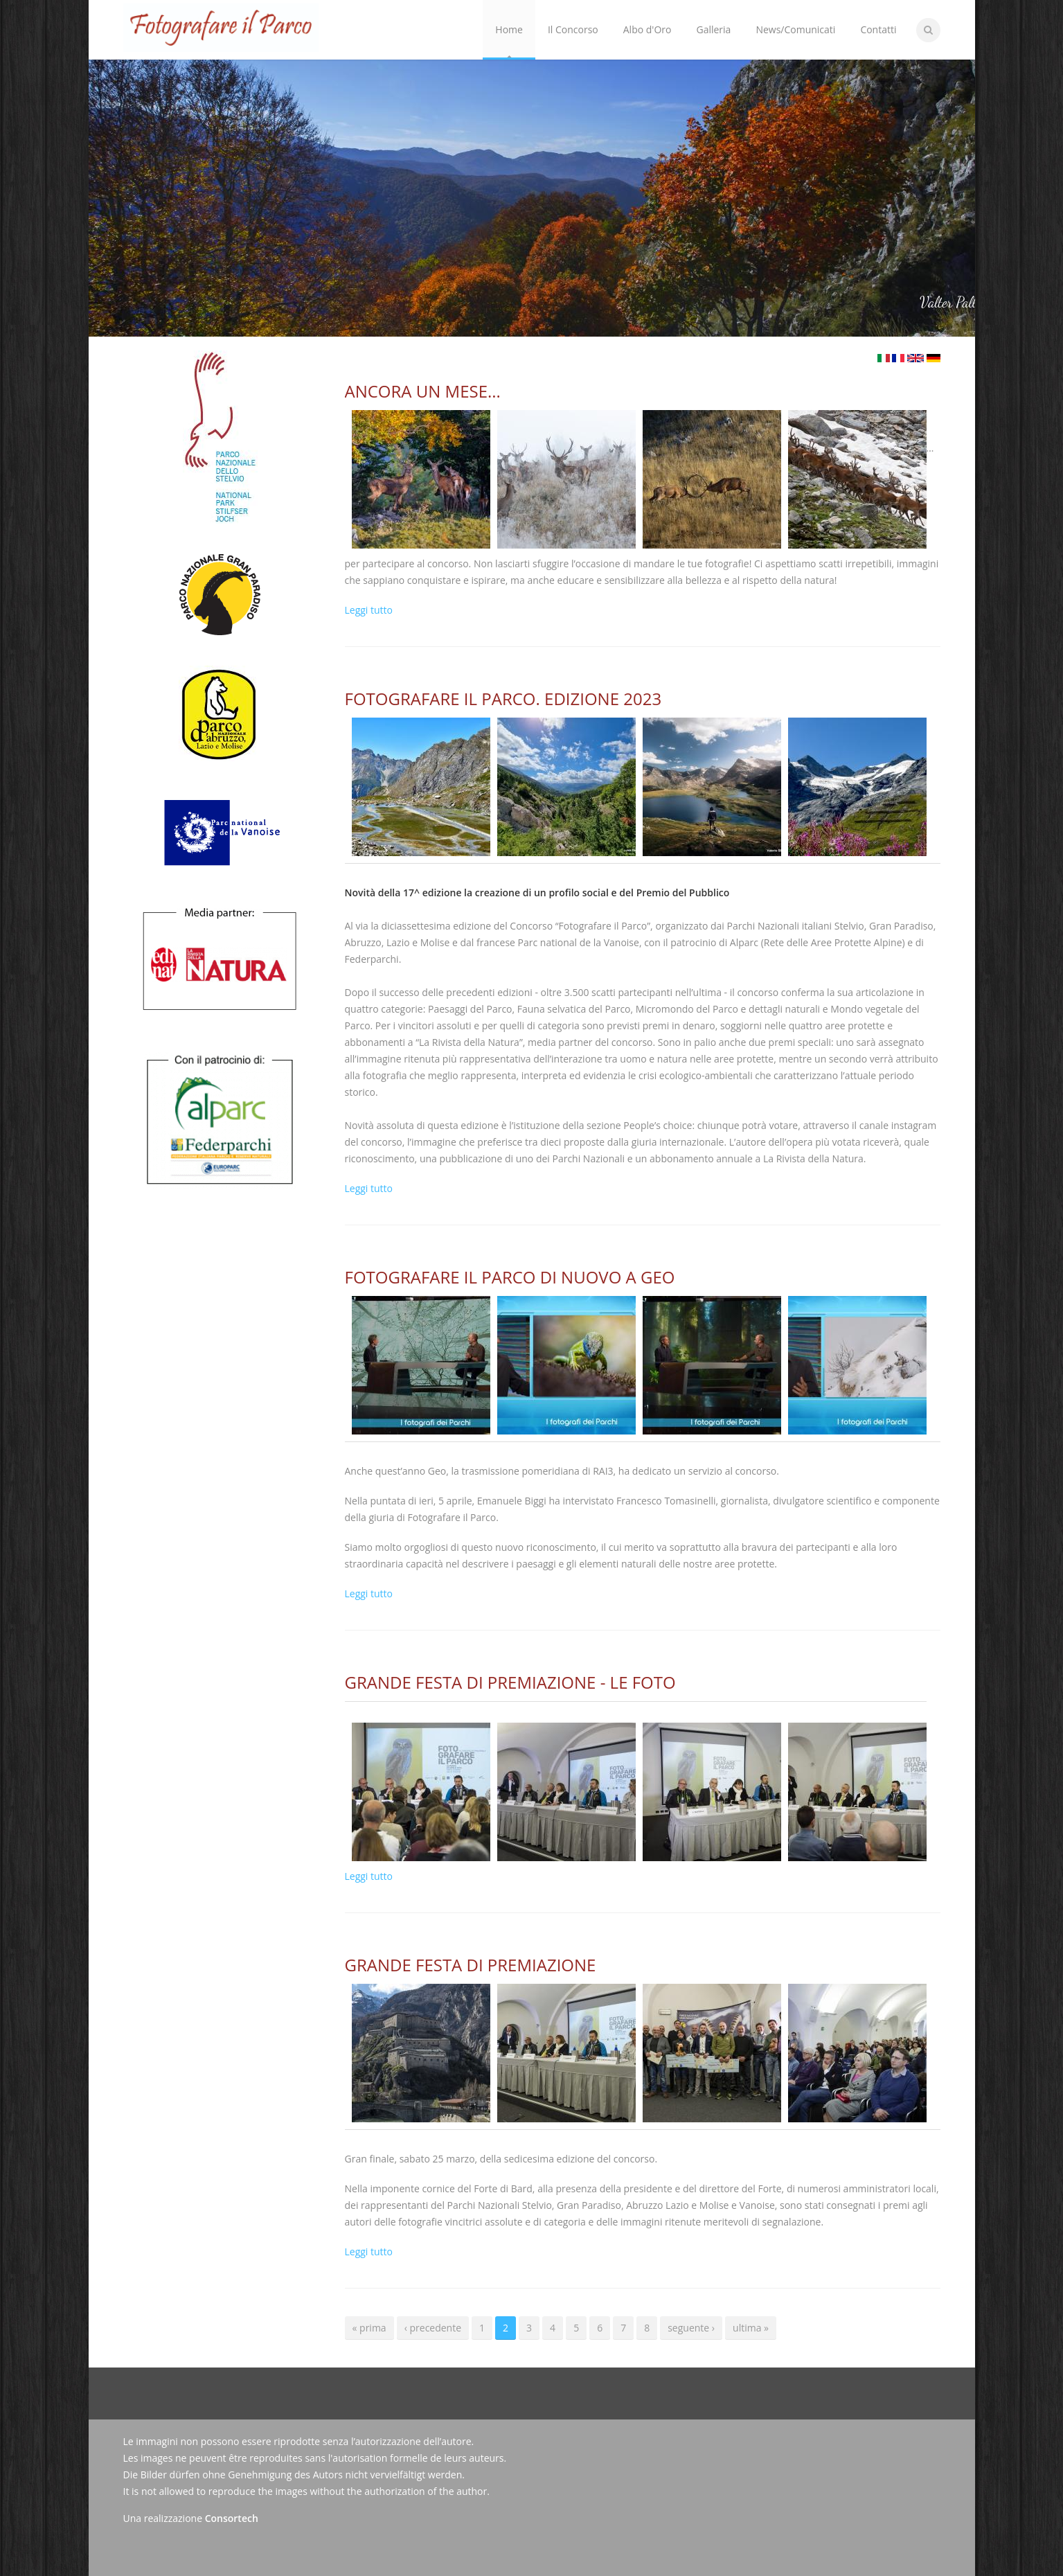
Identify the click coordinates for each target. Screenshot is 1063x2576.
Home (509, 29)
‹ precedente (432, 2327)
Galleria (713, 29)
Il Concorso (570, 18)
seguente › (691, 2327)
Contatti (878, 29)
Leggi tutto (369, 609)
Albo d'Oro (647, 29)
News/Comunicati (795, 29)
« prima (369, 2327)
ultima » (751, 2327)
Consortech (231, 2518)
